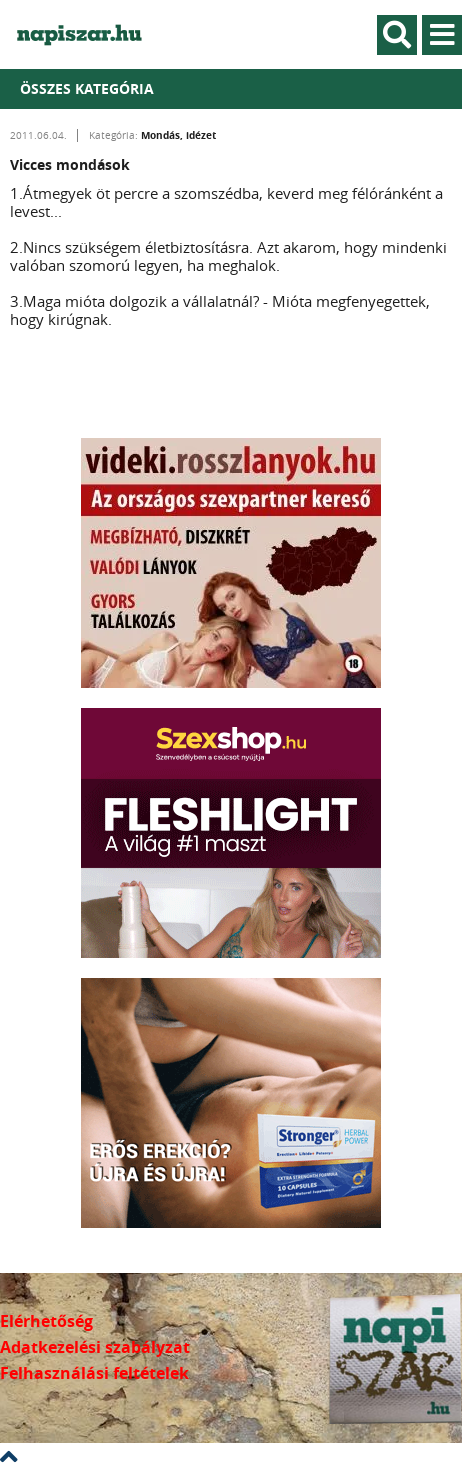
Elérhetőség (46, 1321)
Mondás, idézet (178, 135)
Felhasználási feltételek (94, 1373)
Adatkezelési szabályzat (95, 1347)
